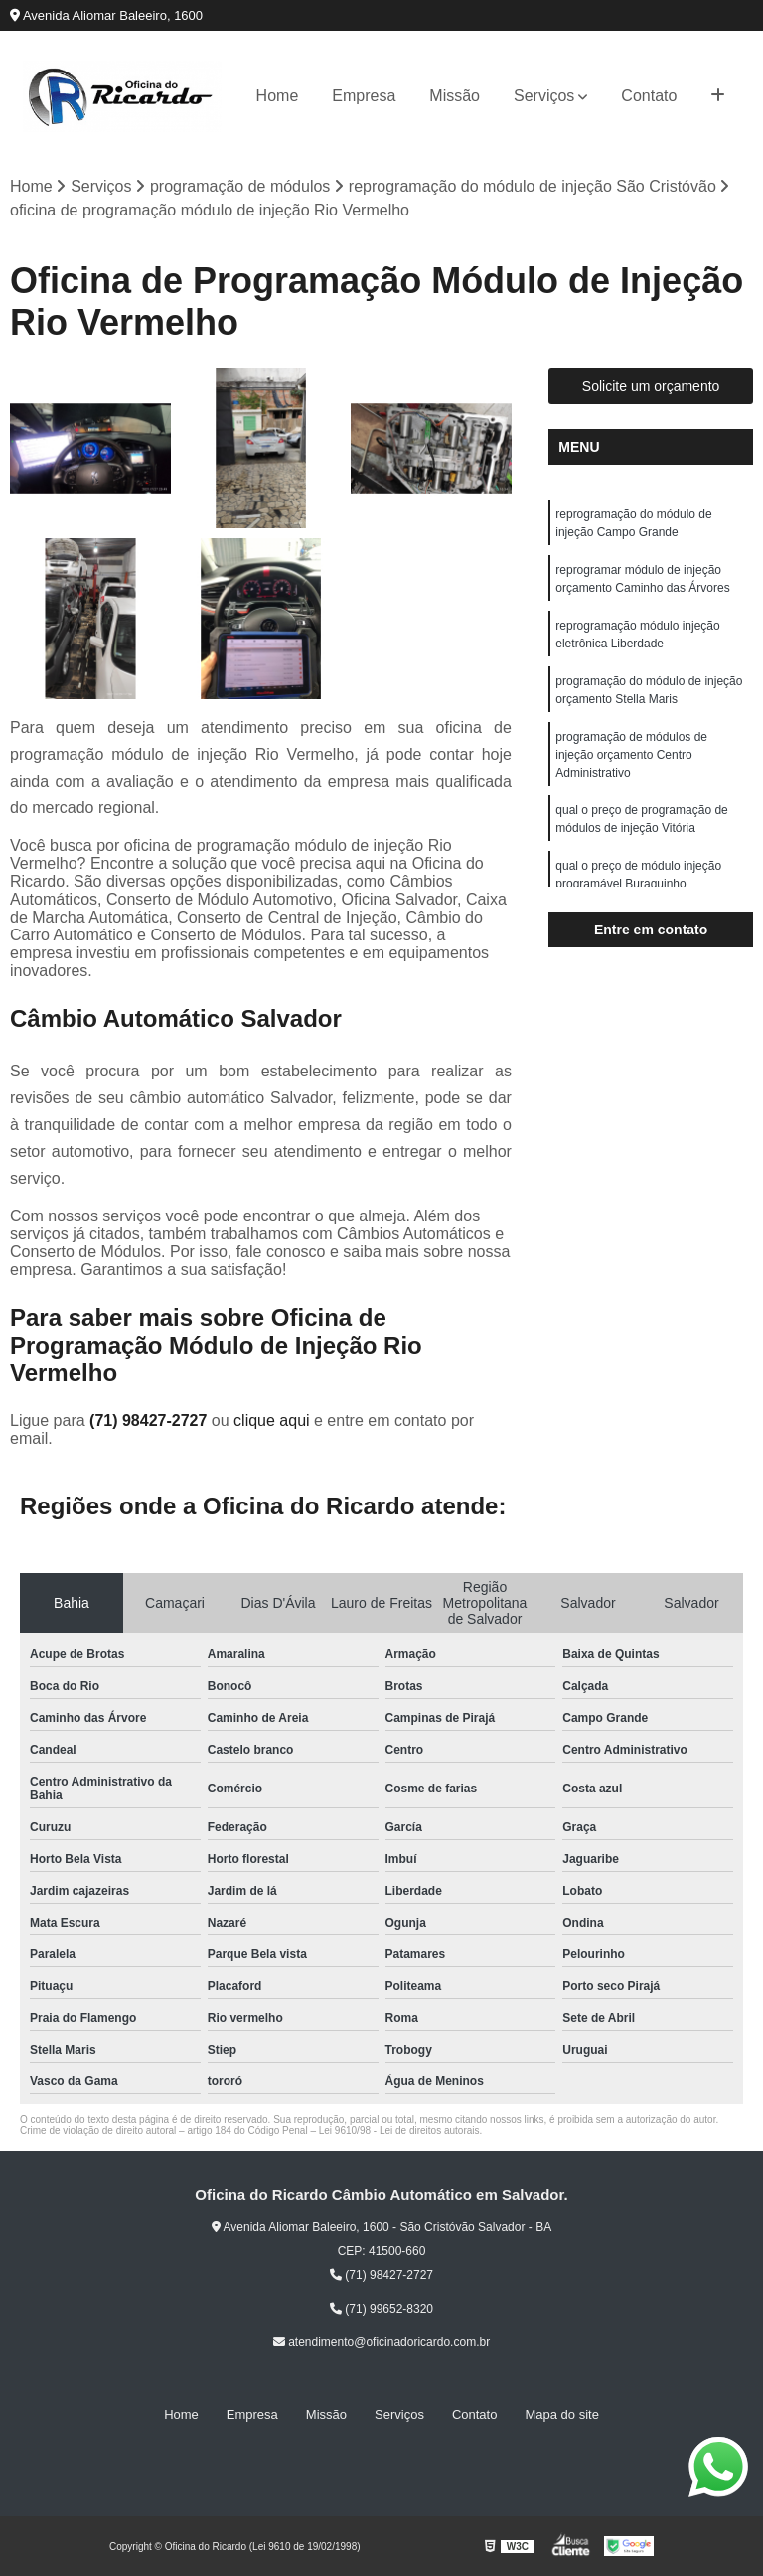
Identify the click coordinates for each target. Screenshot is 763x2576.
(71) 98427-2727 (150, 1420)
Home (277, 95)
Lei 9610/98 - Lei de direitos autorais (399, 2130)
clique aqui (271, 1420)
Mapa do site (561, 2414)
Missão (454, 95)
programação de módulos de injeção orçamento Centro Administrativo (631, 755)
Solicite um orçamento (651, 386)
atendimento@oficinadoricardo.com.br (381, 2342)
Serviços (544, 95)
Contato (649, 95)
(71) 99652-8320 (381, 2309)
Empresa (363, 95)
